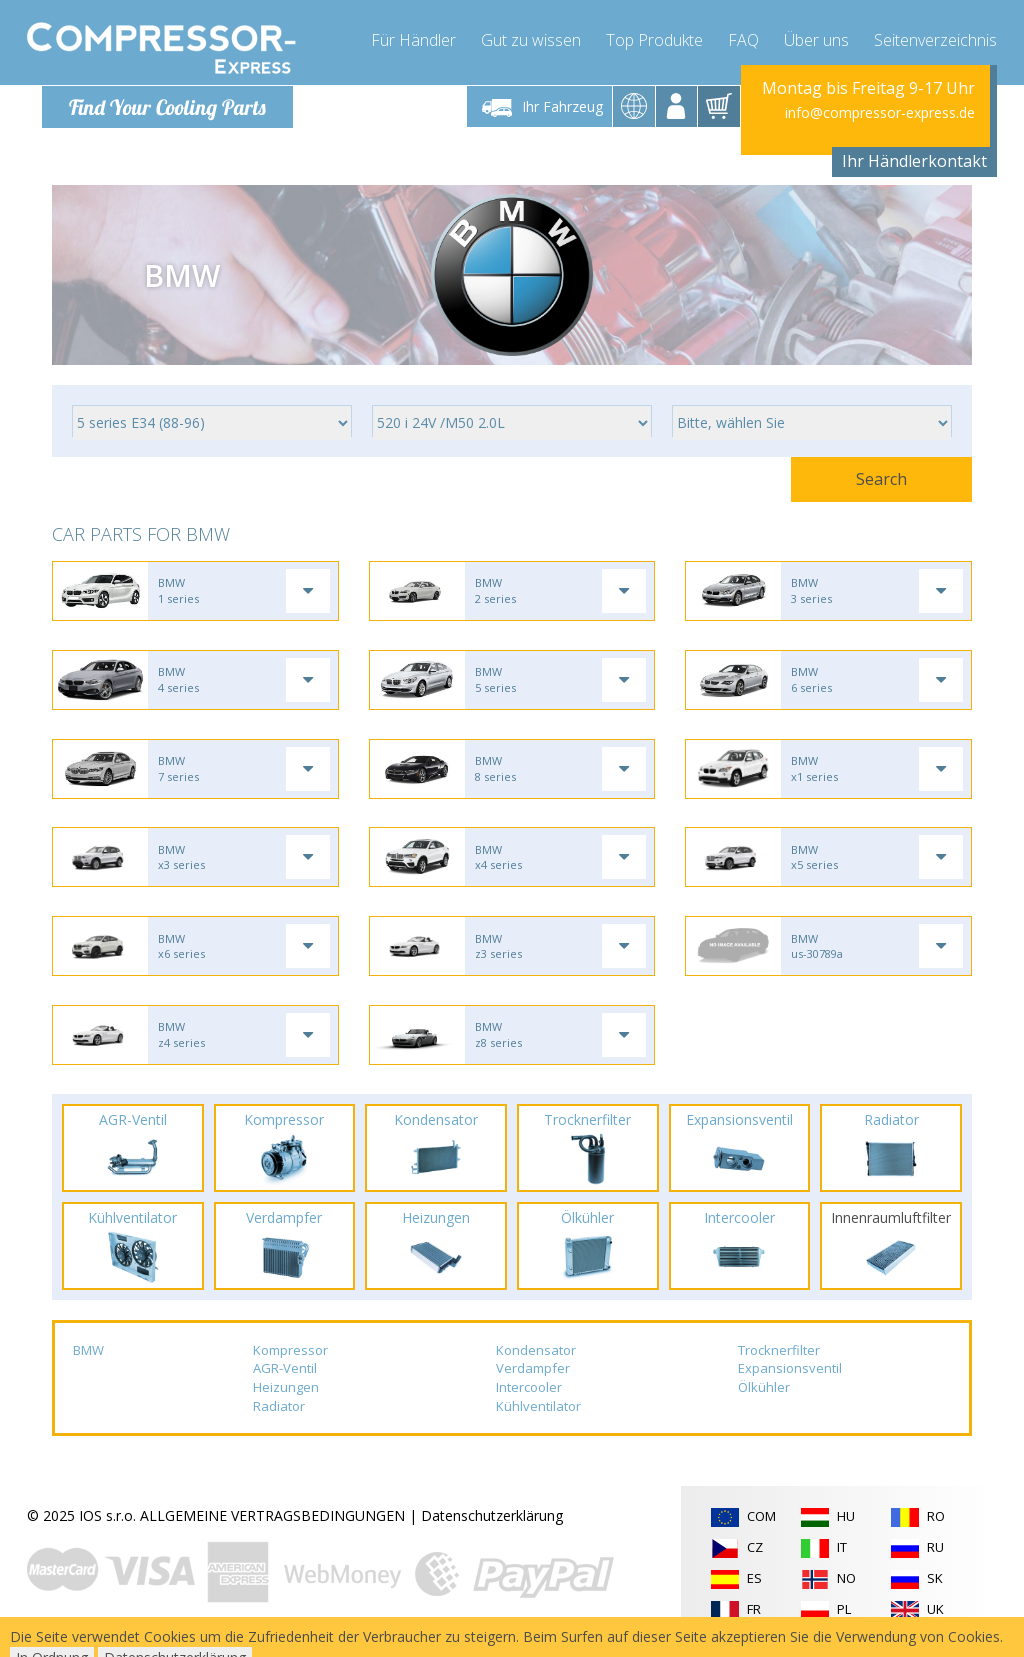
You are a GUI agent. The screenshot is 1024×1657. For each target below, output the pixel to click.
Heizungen (286, 1394)
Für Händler (413, 40)
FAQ (743, 40)
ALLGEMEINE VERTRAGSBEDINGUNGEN (272, 1522)
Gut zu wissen (531, 40)
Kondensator (536, 1357)
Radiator (279, 1413)
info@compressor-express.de (880, 112)
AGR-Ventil (285, 1375)
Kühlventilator (538, 1413)
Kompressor (290, 1357)
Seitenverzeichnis (935, 40)
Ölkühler (764, 1394)
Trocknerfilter (779, 1357)
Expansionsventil (790, 1375)
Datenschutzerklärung (492, 1522)
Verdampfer (533, 1375)
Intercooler (529, 1394)
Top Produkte (654, 40)
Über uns (816, 40)
